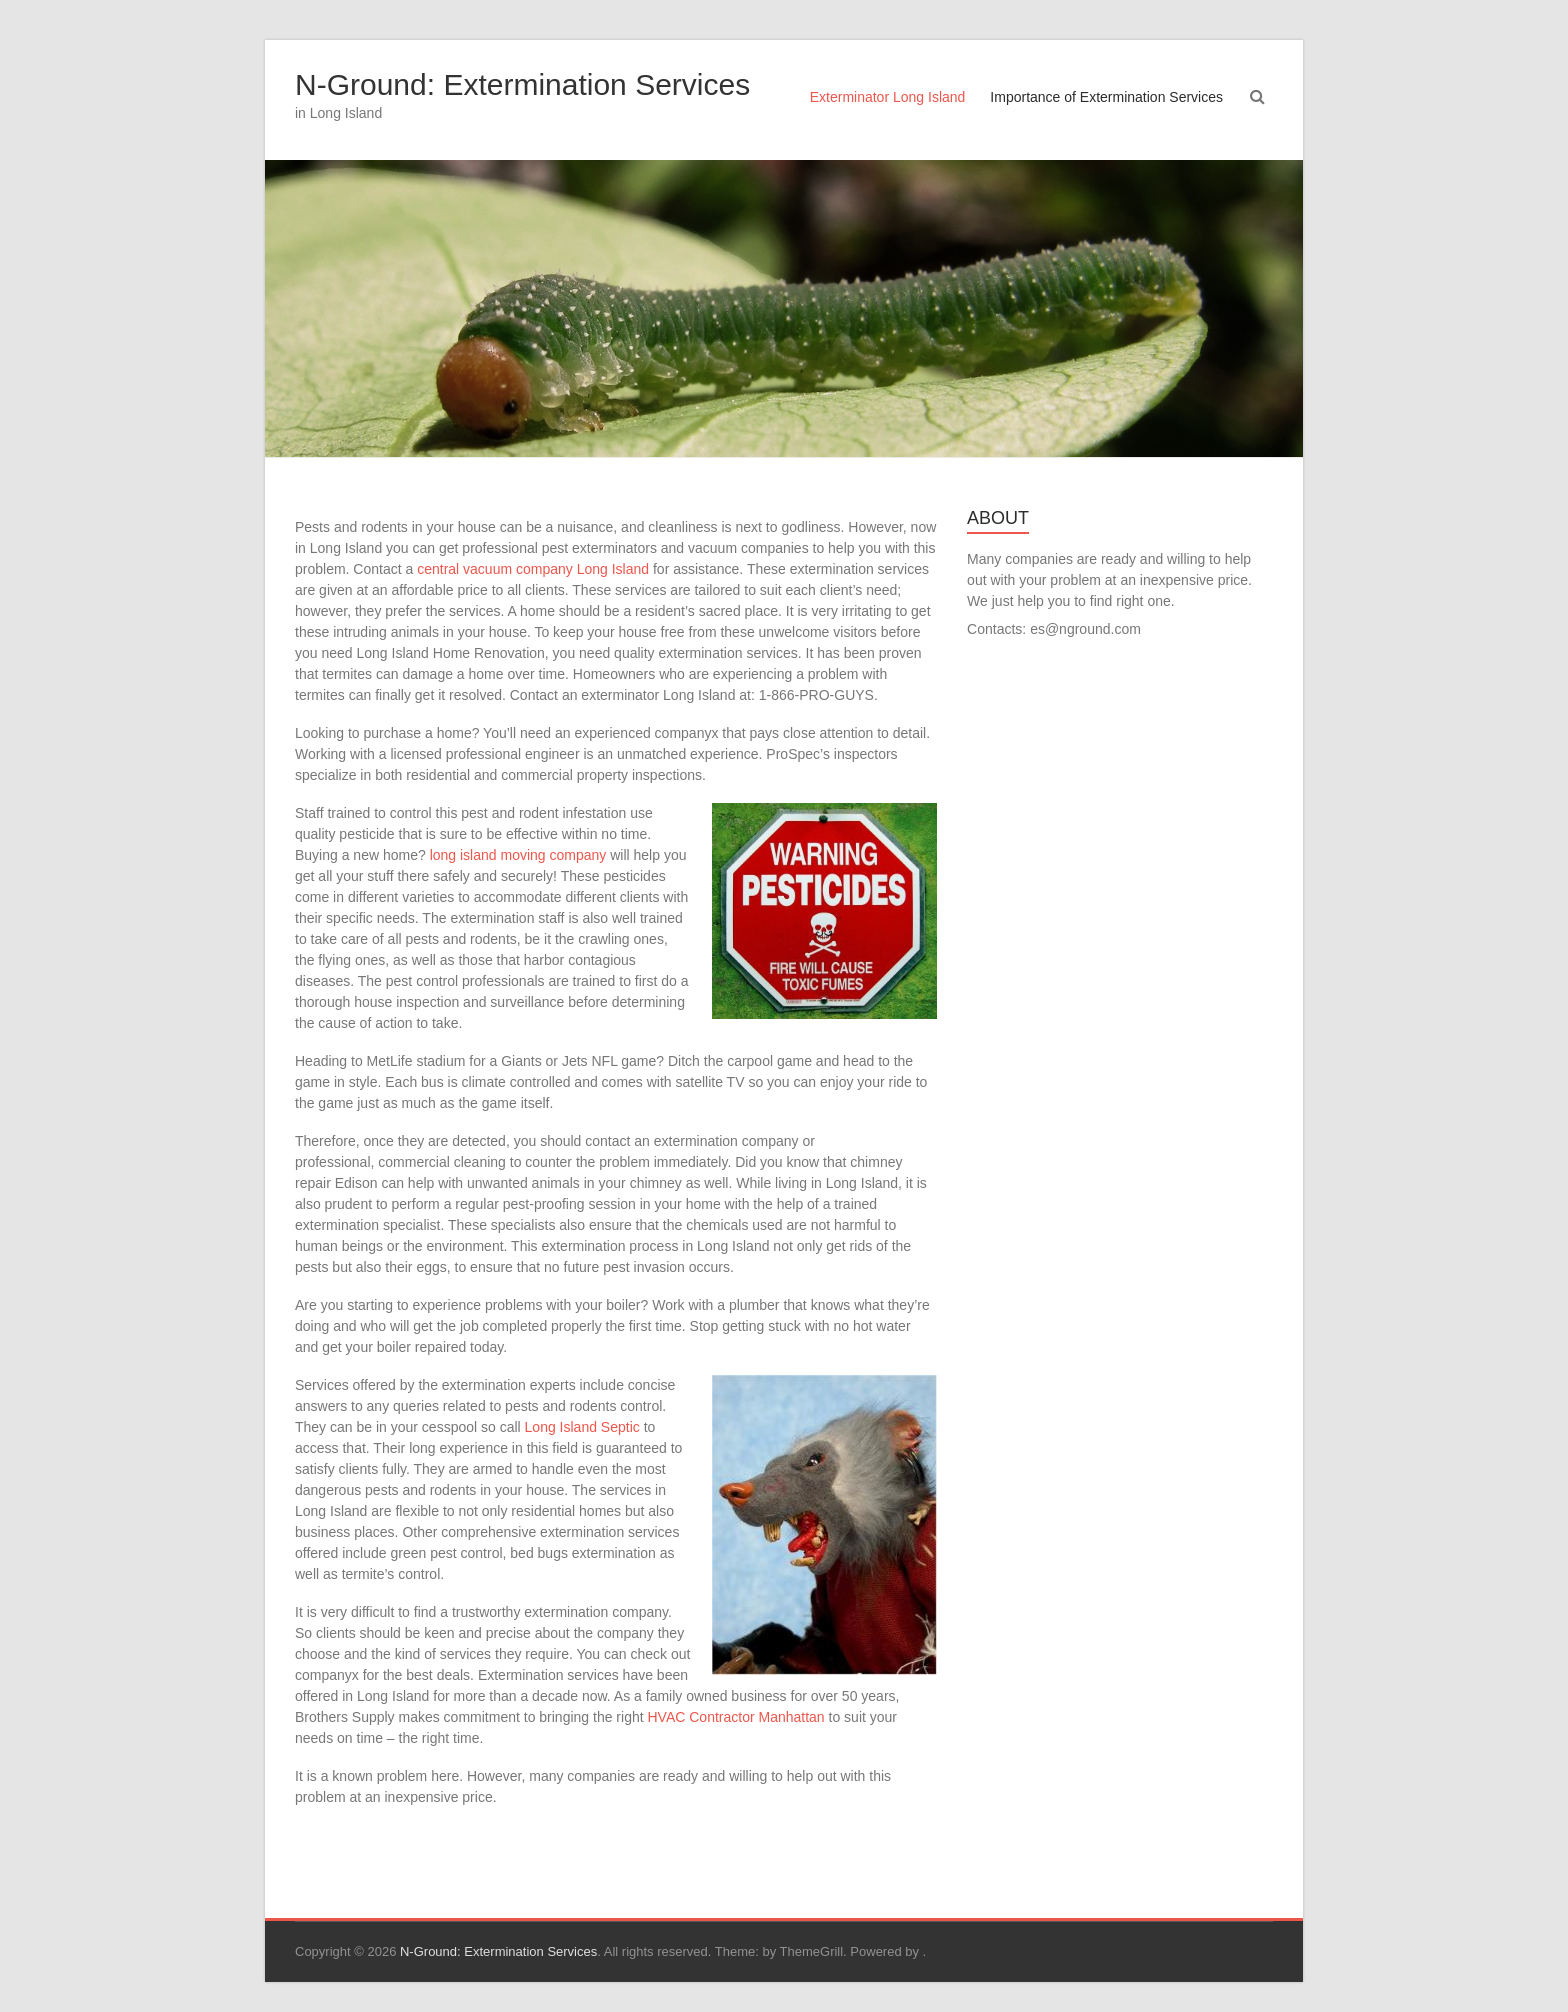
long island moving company (518, 855)
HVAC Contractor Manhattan (736, 1717)
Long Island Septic (582, 1427)
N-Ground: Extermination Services (522, 84)
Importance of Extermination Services (1106, 97)
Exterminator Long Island (888, 97)
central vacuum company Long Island (533, 569)
